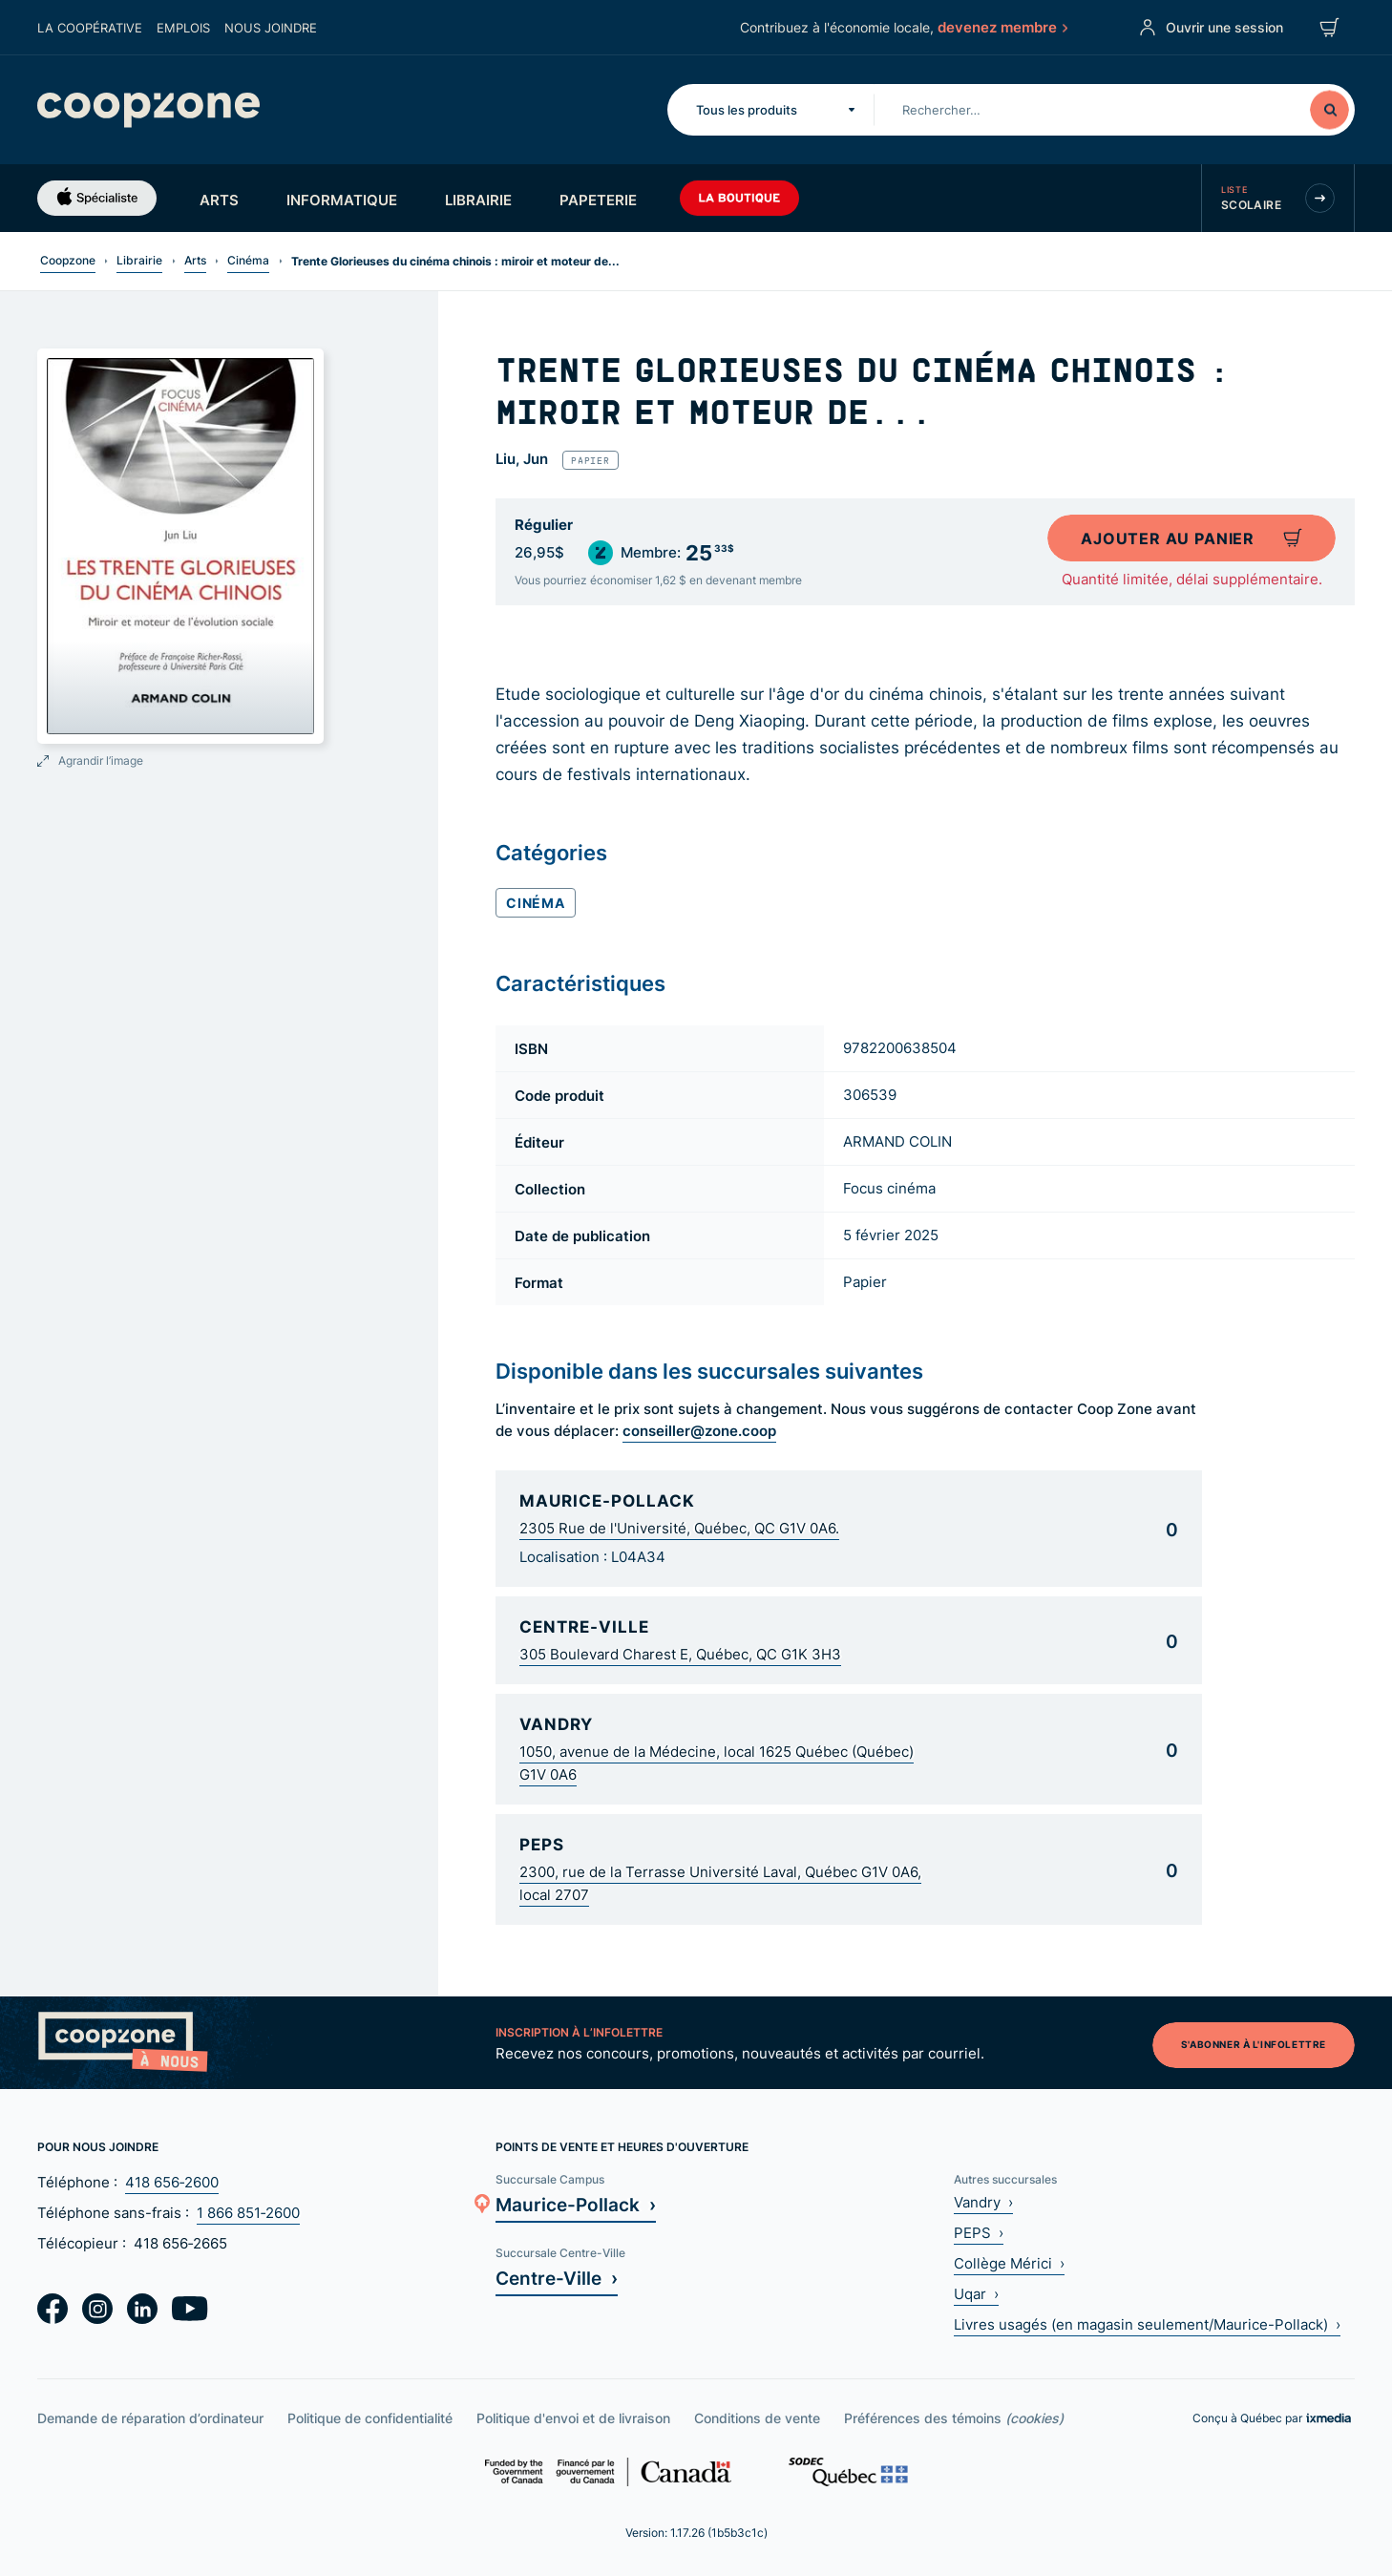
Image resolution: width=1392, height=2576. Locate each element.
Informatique (341, 199)
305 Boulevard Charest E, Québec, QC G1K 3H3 (680, 1654)
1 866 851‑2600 (248, 2213)
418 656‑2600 (172, 2182)
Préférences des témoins (954, 2418)
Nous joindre (270, 27)
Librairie (478, 199)
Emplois (183, 27)
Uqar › (976, 2294)
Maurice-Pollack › (576, 2204)
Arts (219, 199)
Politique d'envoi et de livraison (573, 2418)
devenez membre (1000, 26)
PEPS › (978, 2233)
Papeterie (598, 199)
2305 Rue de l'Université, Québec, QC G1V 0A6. (679, 1528)
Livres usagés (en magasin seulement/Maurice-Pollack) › (1147, 2324)
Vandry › (983, 2202)
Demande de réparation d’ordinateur (150, 2418)
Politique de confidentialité (370, 2418)
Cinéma (248, 260)
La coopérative (89, 27)
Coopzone (67, 260)
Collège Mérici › (1009, 2263)
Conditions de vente (757, 2418)
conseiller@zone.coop (699, 1430)
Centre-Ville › (557, 2278)
